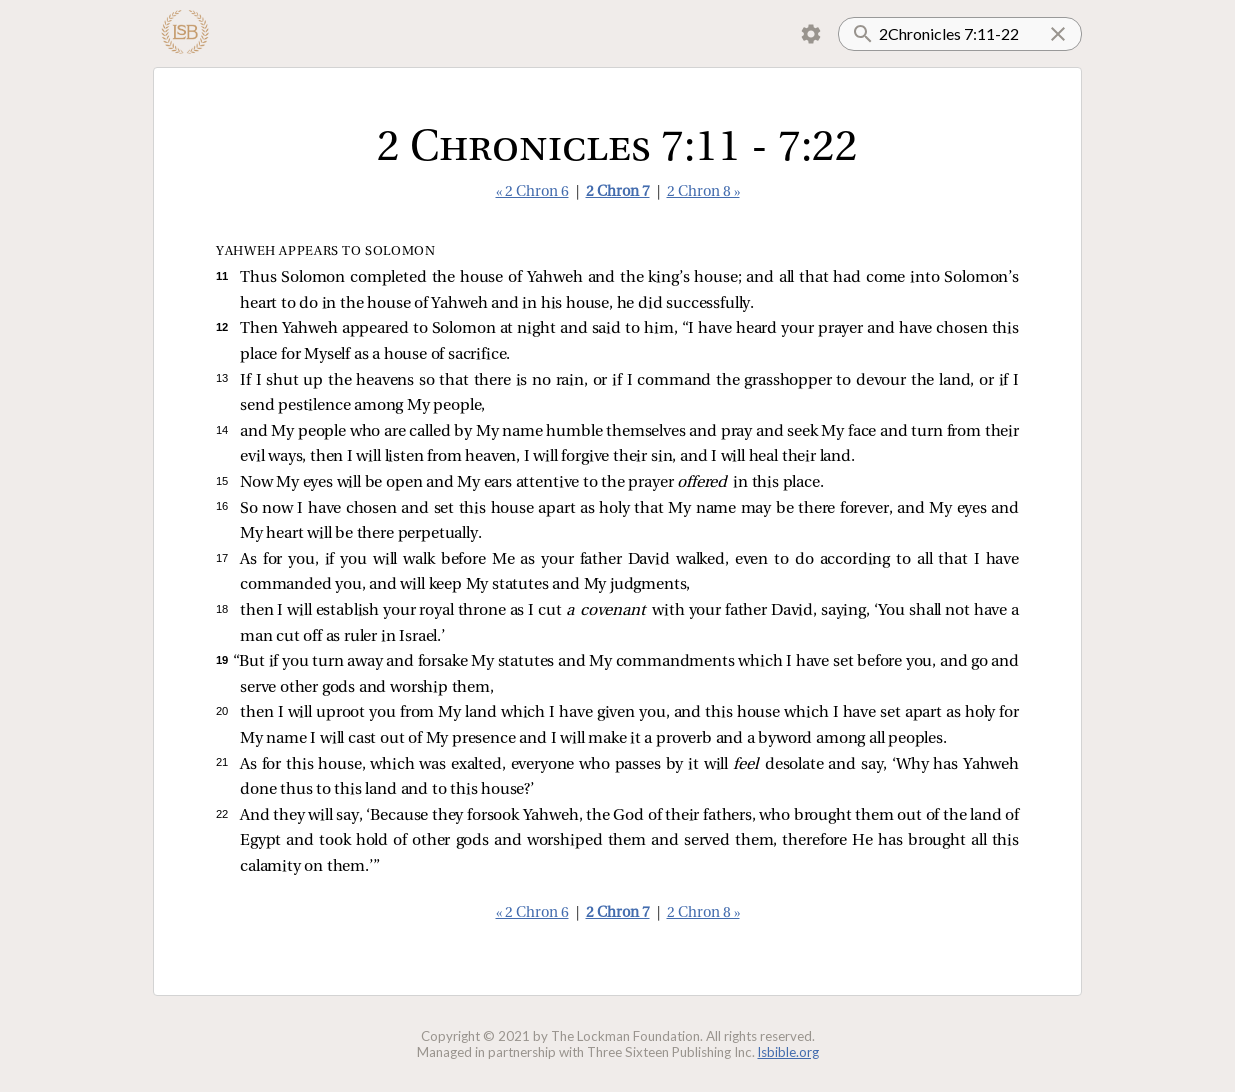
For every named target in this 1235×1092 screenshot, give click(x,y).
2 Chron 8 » (703, 192)
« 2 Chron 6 (532, 192)
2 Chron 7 (618, 192)
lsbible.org (788, 1052)
